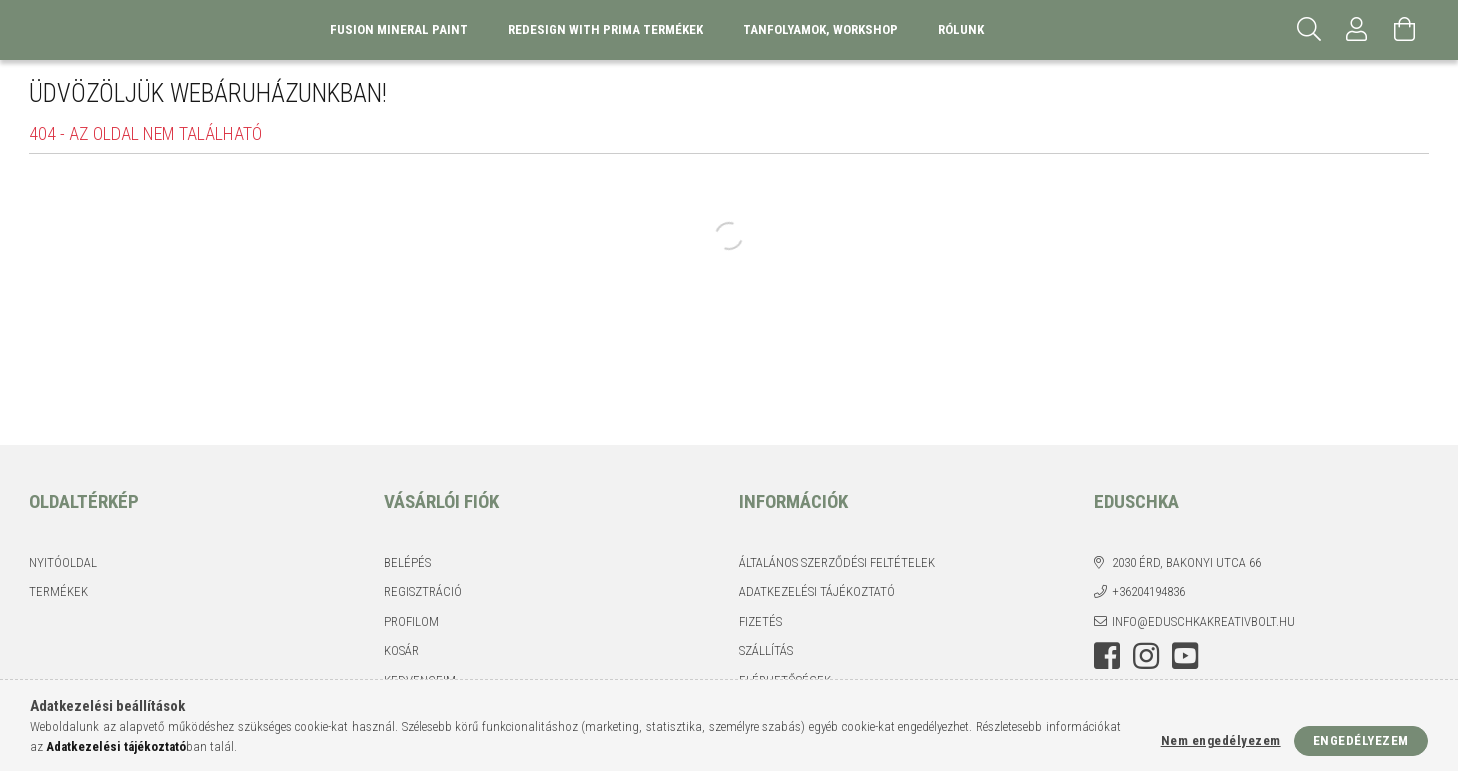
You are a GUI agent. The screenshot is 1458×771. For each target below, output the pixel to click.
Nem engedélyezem (1221, 740)
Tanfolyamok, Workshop (820, 29)
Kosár (401, 650)
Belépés (407, 562)
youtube (1185, 656)
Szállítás (766, 650)
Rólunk (961, 29)
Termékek (58, 591)
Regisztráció (423, 591)
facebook (1107, 656)
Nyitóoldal (63, 562)
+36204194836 (1148, 591)
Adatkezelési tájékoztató (817, 591)
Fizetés (760, 621)
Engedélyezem (1361, 740)
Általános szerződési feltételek (837, 562)
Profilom (411, 621)
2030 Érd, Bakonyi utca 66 (1186, 562)
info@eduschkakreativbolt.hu (1203, 621)
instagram (1146, 656)
